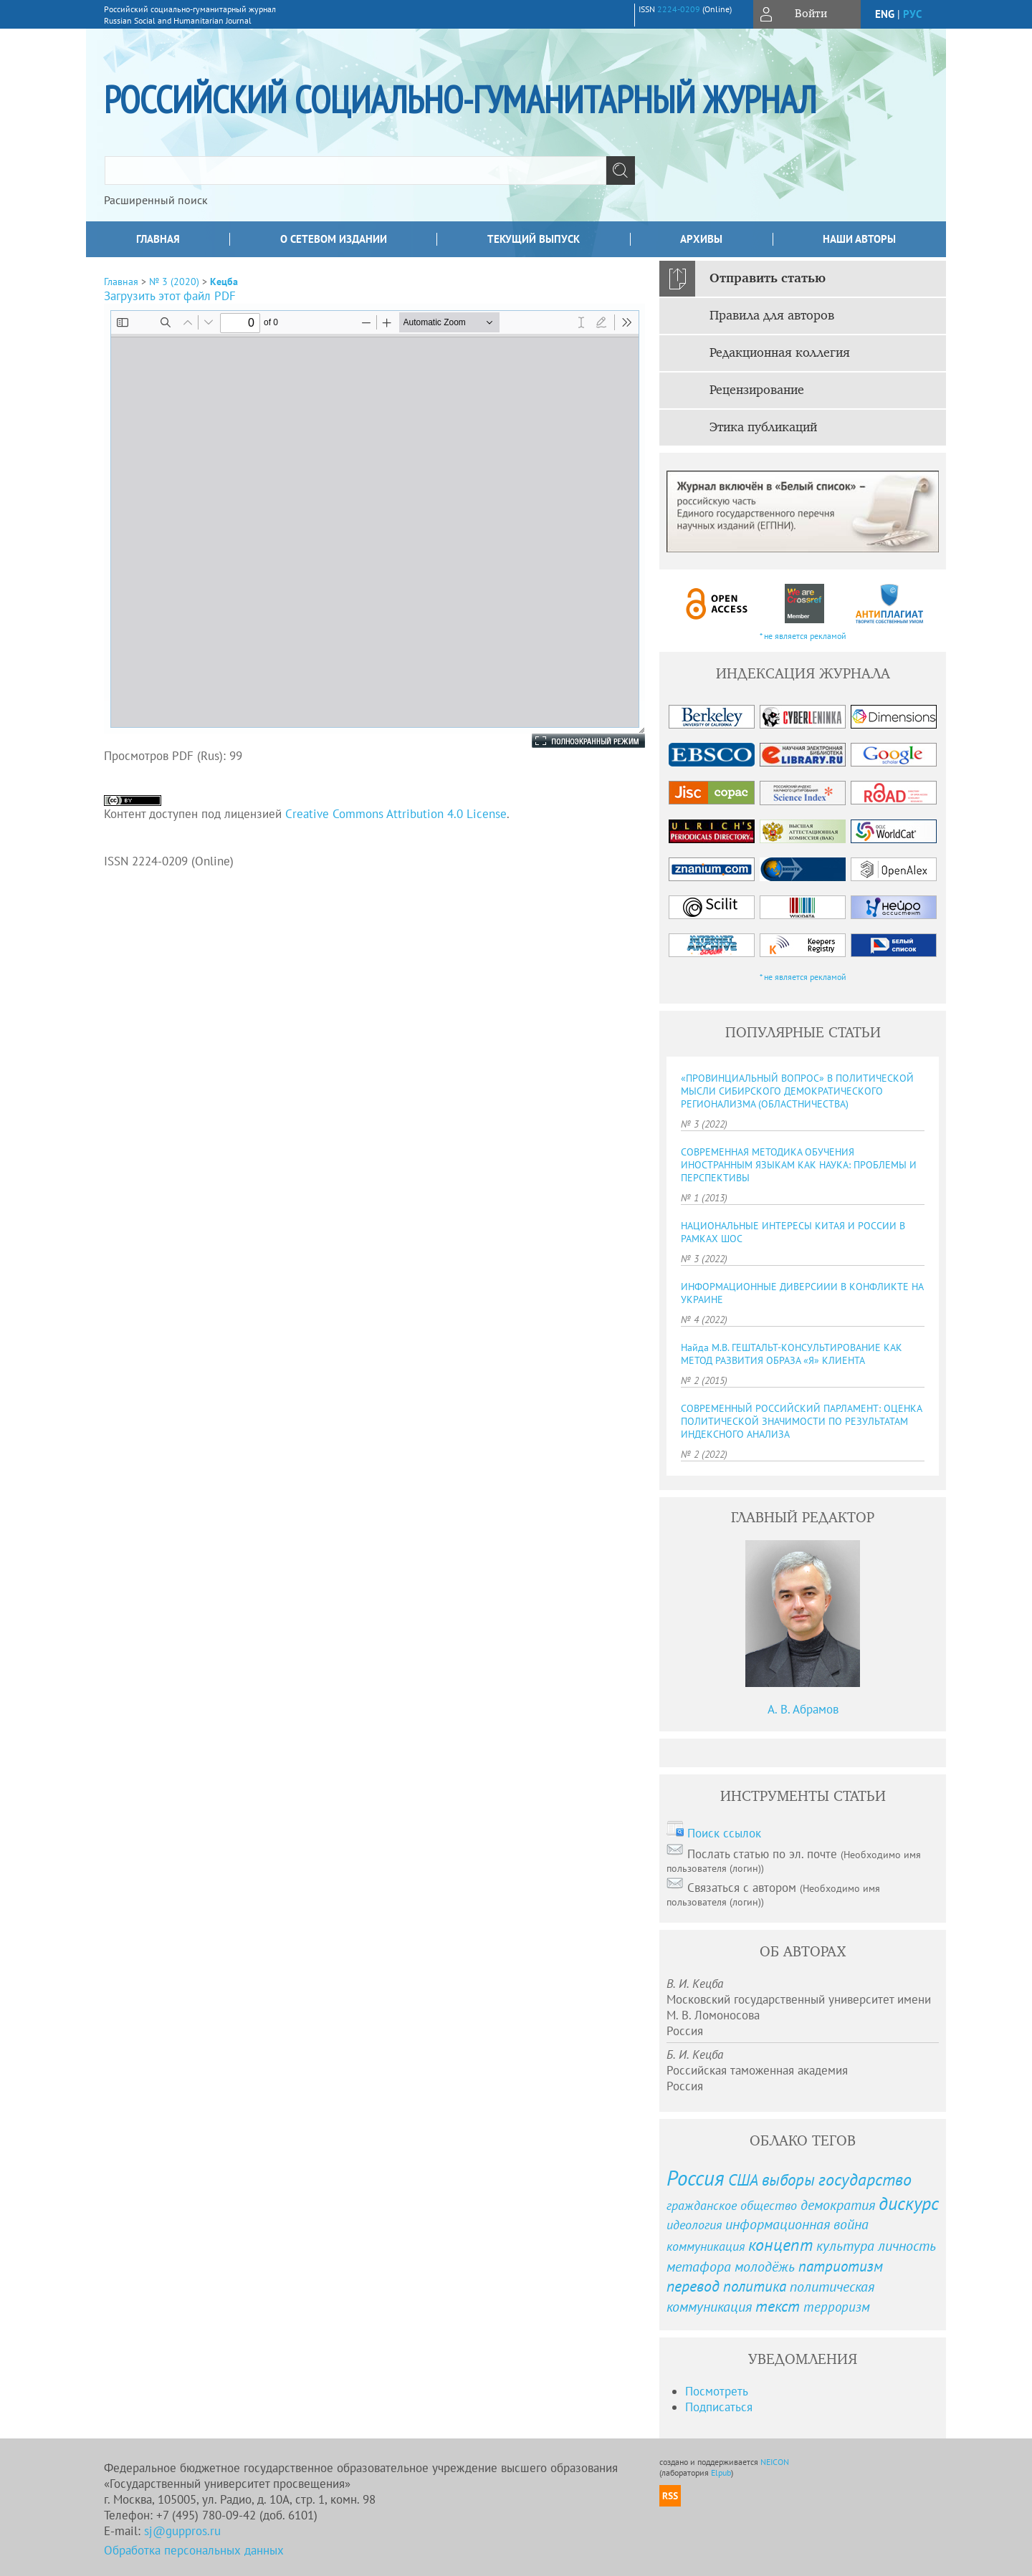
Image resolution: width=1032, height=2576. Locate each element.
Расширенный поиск (156, 200)
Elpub (721, 2472)
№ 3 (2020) (174, 281)
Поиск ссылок (724, 1833)
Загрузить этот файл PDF (170, 296)
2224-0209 (678, 9)
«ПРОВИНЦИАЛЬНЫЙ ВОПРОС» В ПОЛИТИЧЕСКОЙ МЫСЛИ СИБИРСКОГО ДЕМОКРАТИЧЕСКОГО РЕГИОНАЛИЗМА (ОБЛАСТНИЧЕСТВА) (797, 1091)
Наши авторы (859, 239)
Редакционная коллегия (780, 353)
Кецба (224, 281)
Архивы (701, 239)
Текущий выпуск (533, 239)
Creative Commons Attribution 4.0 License (396, 814)
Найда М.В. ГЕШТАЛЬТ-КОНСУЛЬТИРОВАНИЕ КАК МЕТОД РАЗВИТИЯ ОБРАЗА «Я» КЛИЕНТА (791, 1354)
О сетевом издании (333, 239)
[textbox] (355, 170)
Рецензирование (757, 390)
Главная (158, 239)
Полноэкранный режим (574, 741)
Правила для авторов (772, 315)
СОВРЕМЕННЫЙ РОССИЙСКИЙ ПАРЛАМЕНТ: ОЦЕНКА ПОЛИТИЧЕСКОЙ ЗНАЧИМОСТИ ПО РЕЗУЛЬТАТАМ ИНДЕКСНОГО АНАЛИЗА (801, 1421)
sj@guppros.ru (182, 2531)
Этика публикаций (763, 427)
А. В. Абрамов (803, 1709)
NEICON (774, 2461)
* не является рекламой (803, 635)
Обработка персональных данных (194, 2550)
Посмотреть (716, 2391)
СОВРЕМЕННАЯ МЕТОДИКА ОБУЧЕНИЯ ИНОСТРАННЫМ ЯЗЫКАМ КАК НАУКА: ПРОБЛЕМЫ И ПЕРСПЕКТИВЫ (799, 1164)
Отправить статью (768, 278)
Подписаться (718, 2407)
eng (884, 14)
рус (912, 14)
